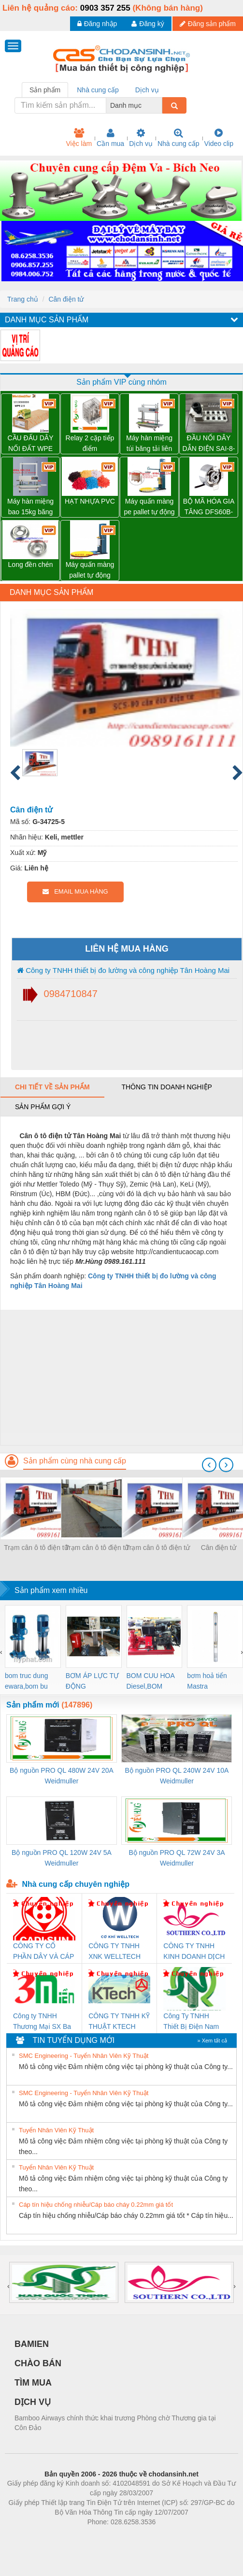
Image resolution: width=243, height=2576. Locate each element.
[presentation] (209, 1465)
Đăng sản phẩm (208, 24)
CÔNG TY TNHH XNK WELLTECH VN (114, 1952)
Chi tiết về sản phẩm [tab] (52, 1087)
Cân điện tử (66, 299)
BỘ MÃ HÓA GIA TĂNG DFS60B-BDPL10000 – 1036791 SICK (209, 507)
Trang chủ (22, 299)
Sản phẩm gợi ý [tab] (43, 1107)
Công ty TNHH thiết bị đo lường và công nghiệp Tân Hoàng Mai (123, 970)
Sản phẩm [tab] (44, 90)
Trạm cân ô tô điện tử (36, 1547)
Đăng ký (147, 24)
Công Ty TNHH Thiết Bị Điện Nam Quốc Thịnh (191, 2022)
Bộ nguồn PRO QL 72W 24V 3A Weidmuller (177, 1858)
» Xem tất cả (212, 2040)
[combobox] (159, 105)
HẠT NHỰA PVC (90, 501)
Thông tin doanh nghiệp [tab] (166, 1087)
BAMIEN (31, 2344)
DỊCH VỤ (32, 2402)
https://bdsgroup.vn (109, 2536)
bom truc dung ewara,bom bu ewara (26, 1682)
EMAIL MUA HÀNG (75, 891)
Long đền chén (30, 564)
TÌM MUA (33, 2383)
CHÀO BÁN (37, 2363)
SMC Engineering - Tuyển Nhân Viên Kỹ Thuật (83, 2055)
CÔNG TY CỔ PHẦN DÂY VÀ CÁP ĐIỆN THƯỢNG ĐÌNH (43, 1952)
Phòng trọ (60, 2536)
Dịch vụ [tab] (147, 90)
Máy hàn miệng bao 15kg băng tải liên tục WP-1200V (30, 507)
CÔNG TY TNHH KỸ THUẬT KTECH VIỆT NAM (119, 2022)
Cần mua (110, 137)
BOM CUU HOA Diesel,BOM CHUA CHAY (151, 1682)
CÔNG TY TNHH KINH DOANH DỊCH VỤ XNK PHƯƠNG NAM (194, 1952)
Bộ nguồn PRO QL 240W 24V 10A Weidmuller (177, 1775)
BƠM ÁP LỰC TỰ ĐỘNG (92, 1681)
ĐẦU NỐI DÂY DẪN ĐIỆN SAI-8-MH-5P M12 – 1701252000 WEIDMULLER (209, 444)
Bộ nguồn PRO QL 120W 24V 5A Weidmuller (62, 1858)
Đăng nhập (97, 24)
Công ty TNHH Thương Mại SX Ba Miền (42, 2022)
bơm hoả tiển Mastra (207, 1681)
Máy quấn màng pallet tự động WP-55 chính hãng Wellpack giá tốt (90, 570)
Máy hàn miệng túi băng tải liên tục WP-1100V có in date (149, 444)
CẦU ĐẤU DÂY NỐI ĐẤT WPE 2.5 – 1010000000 (30, 444)
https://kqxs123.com (168, 2536)
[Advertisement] (120, 1377)
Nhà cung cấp (178, 137)
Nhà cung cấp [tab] (98, 90)
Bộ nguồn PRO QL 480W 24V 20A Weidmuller (62, 1775)
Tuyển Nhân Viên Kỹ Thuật (56, 2130)
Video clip (218, 137)
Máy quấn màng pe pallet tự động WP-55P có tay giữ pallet (149, 507)
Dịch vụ (141, 137)
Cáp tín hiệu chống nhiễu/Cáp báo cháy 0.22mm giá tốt (96, 2204)
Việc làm (79, 137)
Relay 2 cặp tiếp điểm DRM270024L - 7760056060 (90, 444)
